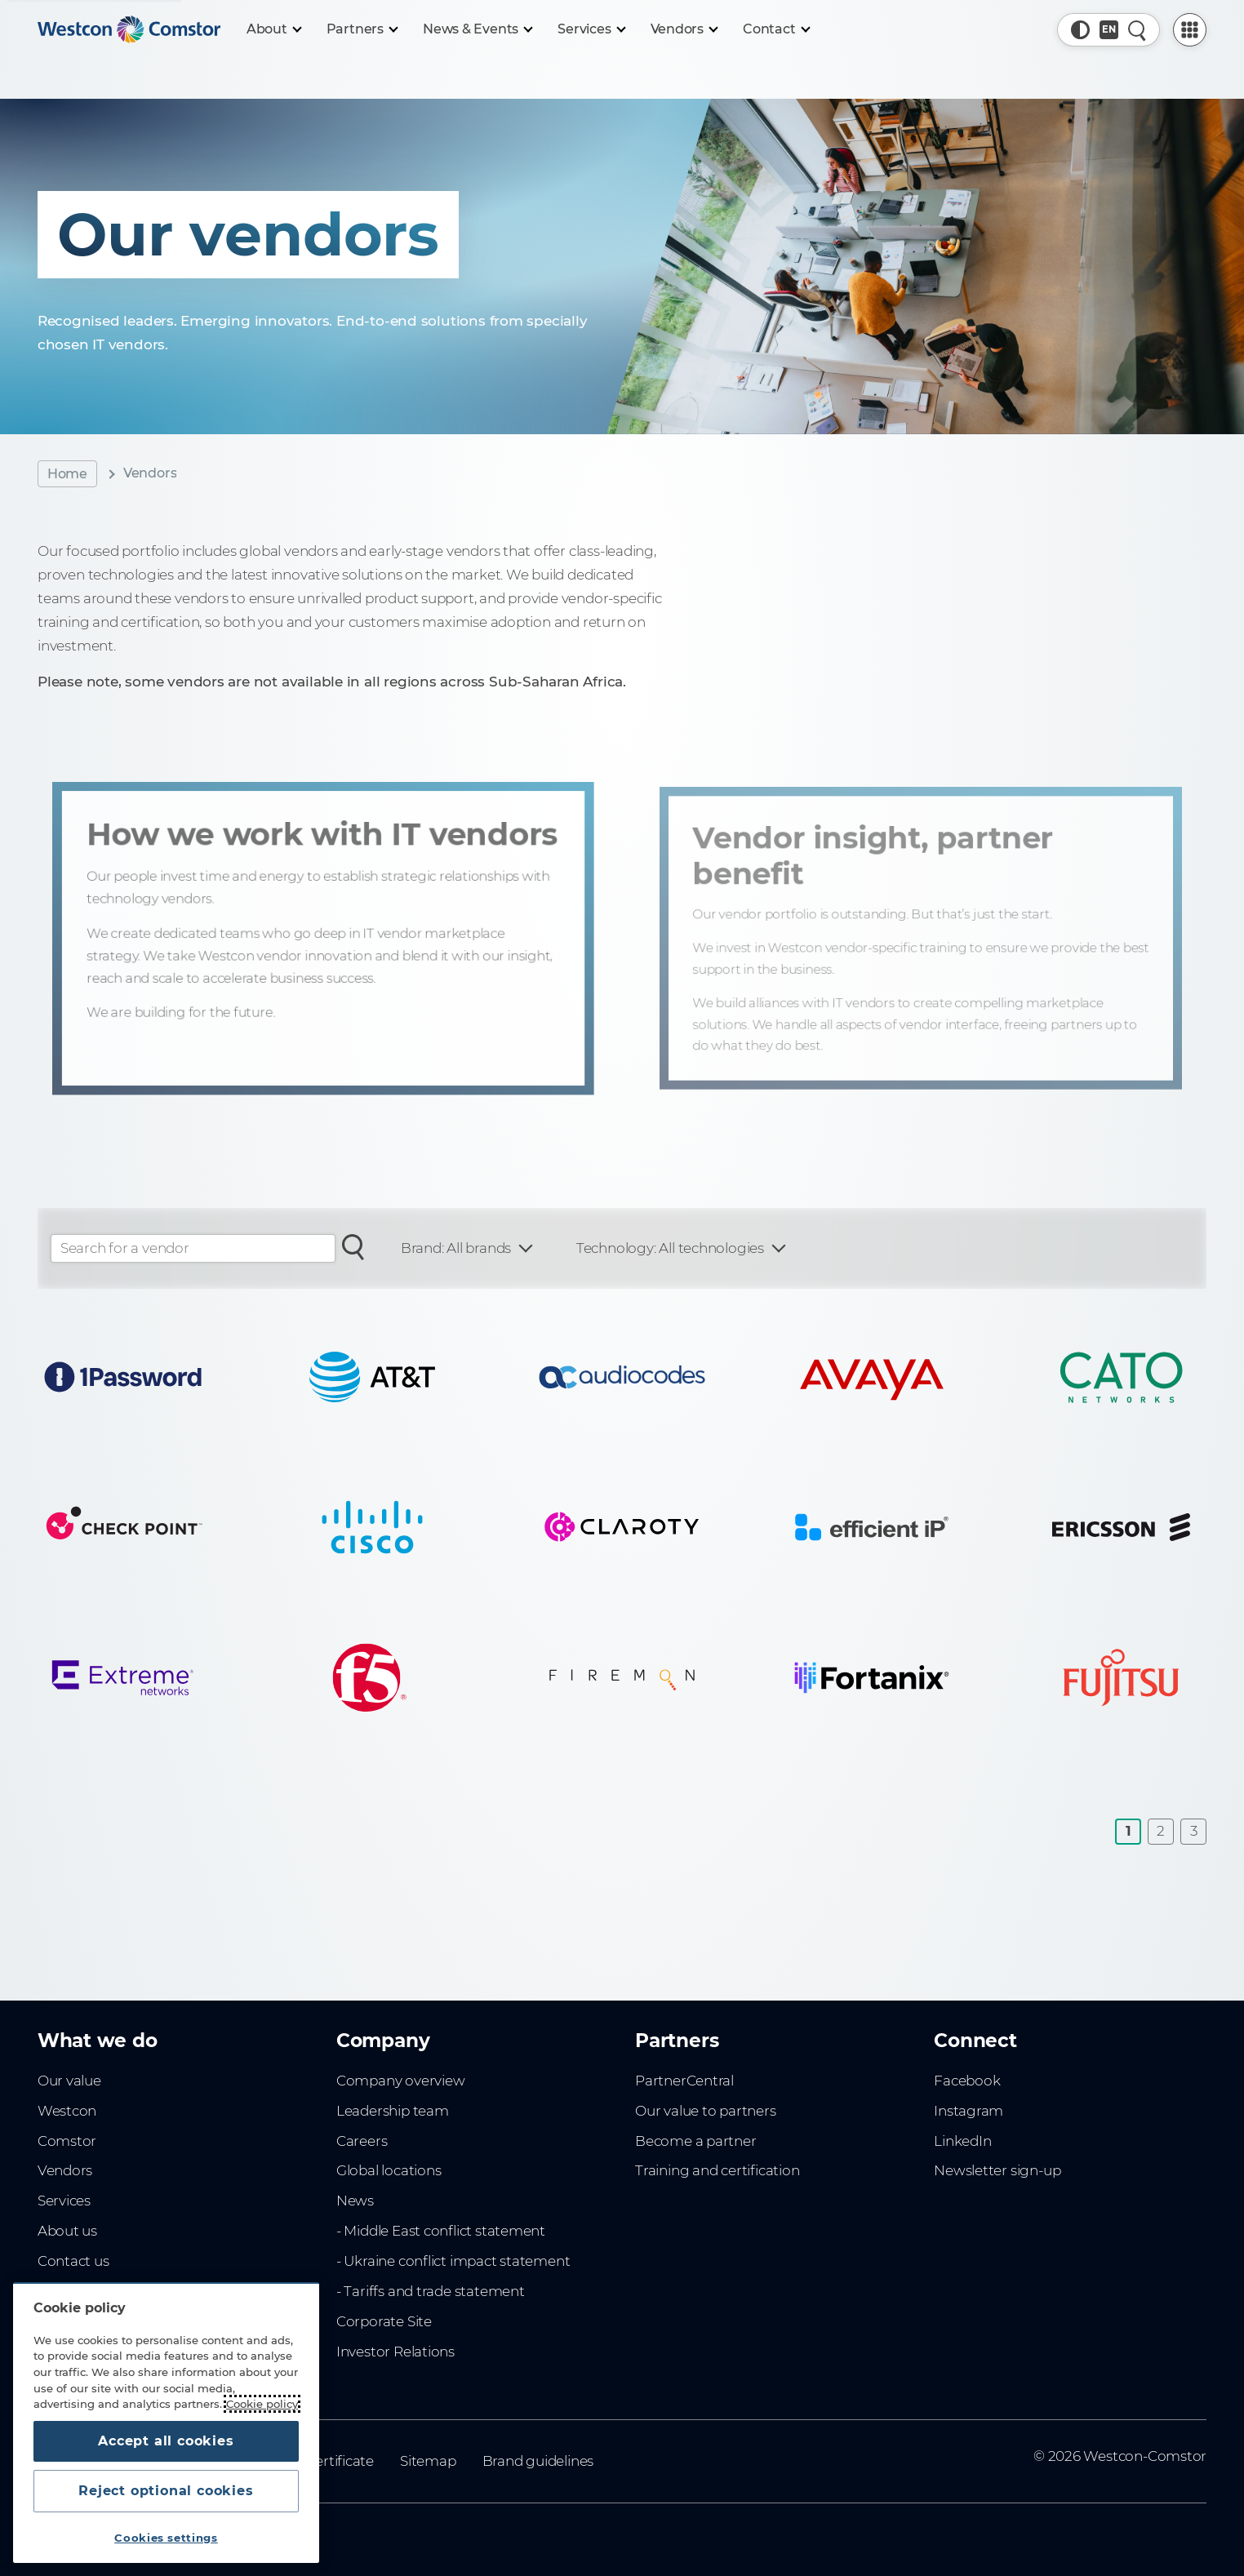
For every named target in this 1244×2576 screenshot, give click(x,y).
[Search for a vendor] (353, 1245)
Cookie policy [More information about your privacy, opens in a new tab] (262, 2403)
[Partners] (362, 29)
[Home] (129, 29)
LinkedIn (962, 2141)
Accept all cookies (165, 2441)
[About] (273, 29)
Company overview (400, 2080)
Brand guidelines (538, 2461)
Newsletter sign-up (997, 2170)
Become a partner (696, 2141)
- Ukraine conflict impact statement (453, 2261)
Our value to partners (705, 2111)
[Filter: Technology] (679, 1248)
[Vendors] (684, 29)
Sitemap (428, 2461)
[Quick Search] (1137, 29)
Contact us (73, 2261)
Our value (69, 2080)
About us (67, 2231)
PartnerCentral (684, 2080)
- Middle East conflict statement (440, 2231)
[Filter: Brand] (465, 1248)
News (355, 2200)
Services (64, 2200)
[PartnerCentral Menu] (1189, 30)
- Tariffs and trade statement (430, 2291)
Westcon (67, 2111)
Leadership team (392, 2111)
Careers (362, 2141)
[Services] (591, 29)
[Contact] (776, 29)
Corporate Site (384, 2321)
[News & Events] (477, 29)
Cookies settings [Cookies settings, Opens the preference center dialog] (166, 2537)
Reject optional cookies (165, 2490)
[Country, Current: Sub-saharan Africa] (1109, 29)
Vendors (65, 2170)
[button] (1080, 29)
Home (67, 474)
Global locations (389, 2170)
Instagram (968, 2111)
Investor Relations (395, 2351)
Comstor (67, 2141)
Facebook (967, 2080)
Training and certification (717, 2170)
